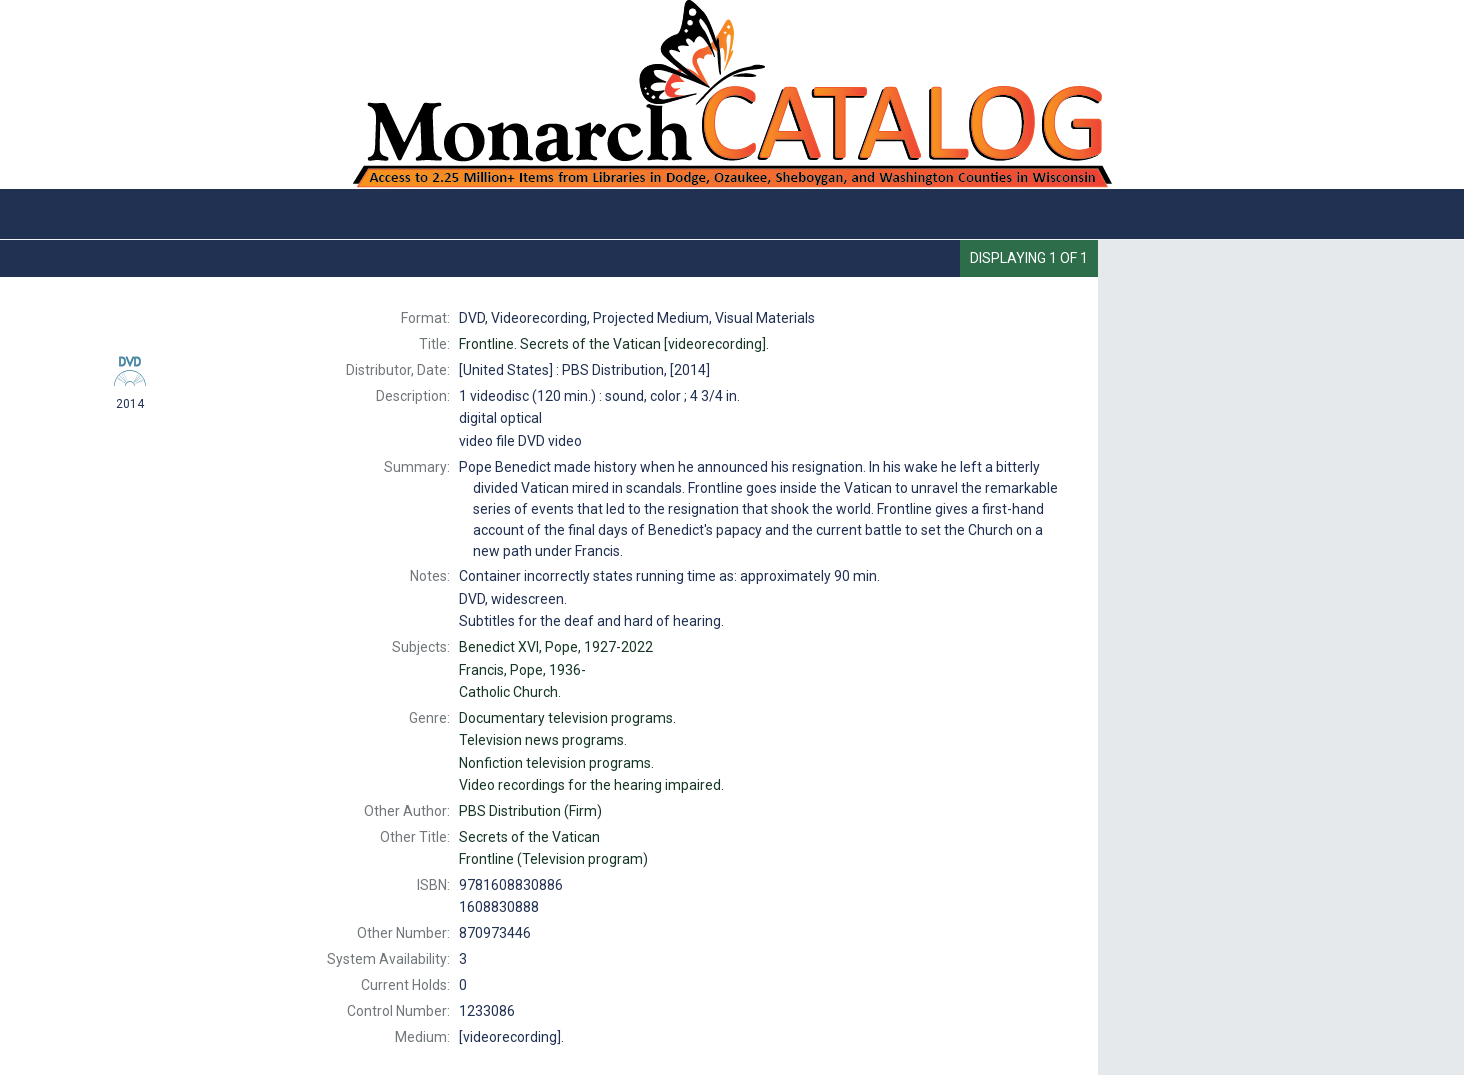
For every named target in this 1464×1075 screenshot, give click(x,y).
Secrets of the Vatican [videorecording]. (614, 344)
